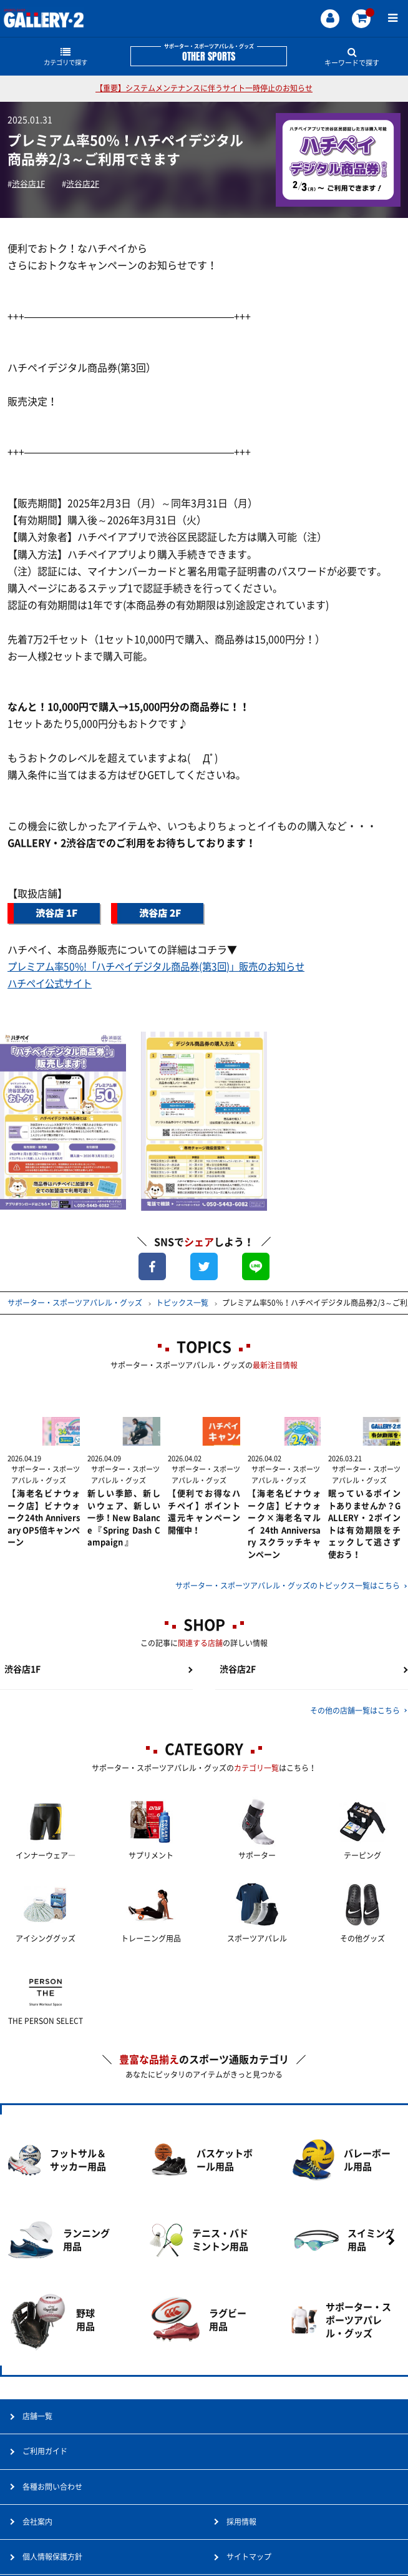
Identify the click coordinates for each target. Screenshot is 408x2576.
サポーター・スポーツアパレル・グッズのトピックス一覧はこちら (287, 1577)
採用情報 (241, 2543)
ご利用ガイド (44, 2473)
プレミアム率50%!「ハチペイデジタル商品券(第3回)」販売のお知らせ (165, 967)
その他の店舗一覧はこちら (355, 1706)
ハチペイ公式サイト (52, 984)
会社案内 (37, 2543)
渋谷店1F (30, 183)
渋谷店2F (88, 183)
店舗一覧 (37, 2438)
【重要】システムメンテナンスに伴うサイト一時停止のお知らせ (204, 88)
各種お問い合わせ (52, 2508)
